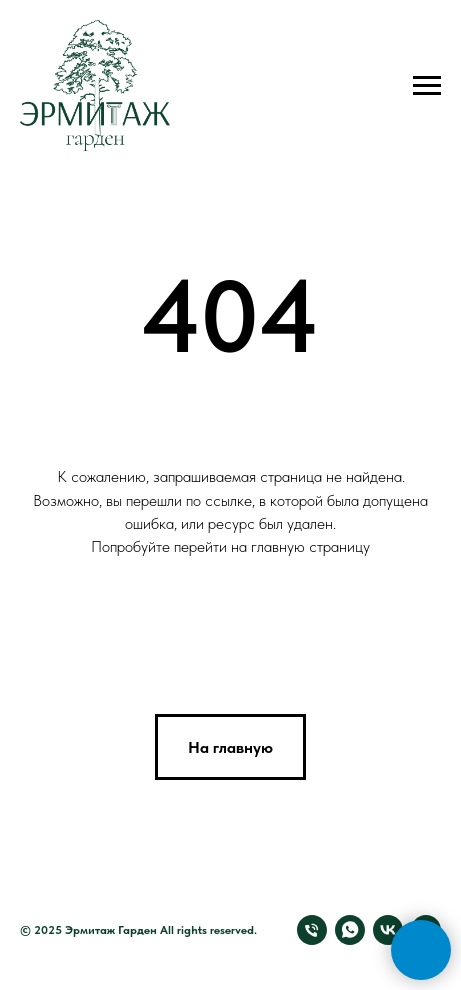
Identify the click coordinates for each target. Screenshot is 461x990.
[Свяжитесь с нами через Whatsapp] (350, 930)
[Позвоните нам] (312, 930)
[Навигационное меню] (427, 86)
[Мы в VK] (388, 930)
